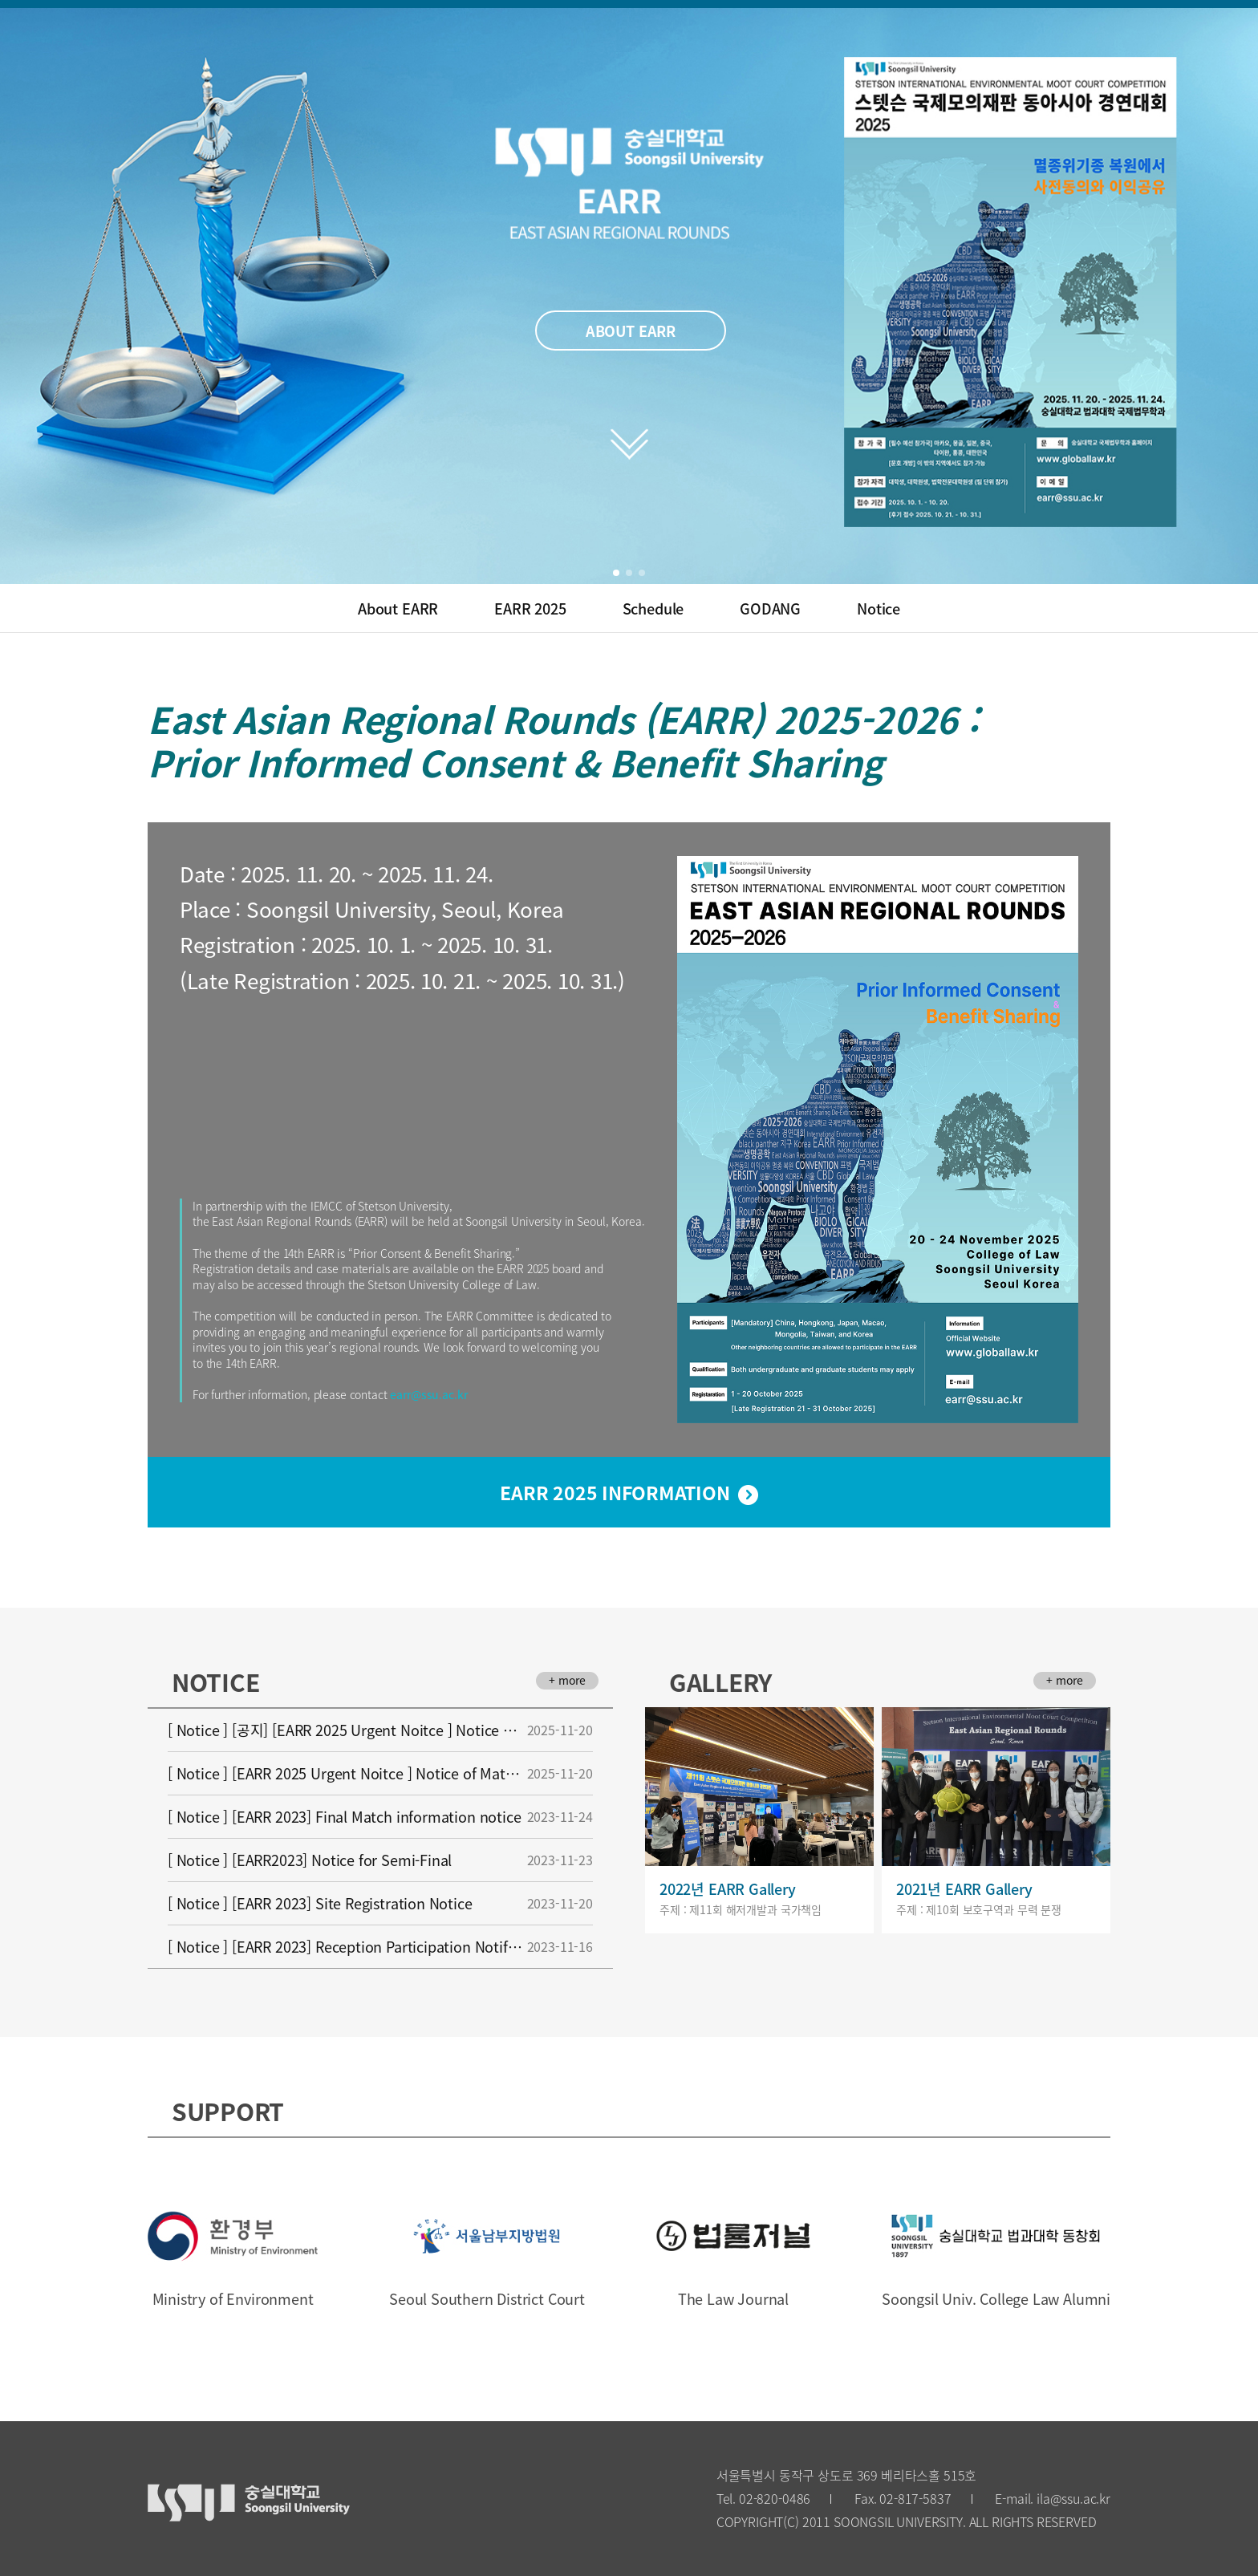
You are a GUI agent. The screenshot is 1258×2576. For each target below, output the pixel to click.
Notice (878, 608)
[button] (616, 573)
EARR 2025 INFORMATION (614, 1492)
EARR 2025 (530, 608)
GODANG (770, 608)
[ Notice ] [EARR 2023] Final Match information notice (380, 1816)
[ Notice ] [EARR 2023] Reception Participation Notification (380, 1946)
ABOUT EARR (631, 330)
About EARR (398, 608)
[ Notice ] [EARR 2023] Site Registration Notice (380, 1903)
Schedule (653, 608)
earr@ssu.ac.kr (428, 1394)
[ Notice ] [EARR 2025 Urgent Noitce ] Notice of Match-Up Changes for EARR (380, 1773)
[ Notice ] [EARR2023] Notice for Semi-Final (380, 1860)
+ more (567, 1680)
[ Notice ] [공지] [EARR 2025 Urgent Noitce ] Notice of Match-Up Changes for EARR (380, 1730)
